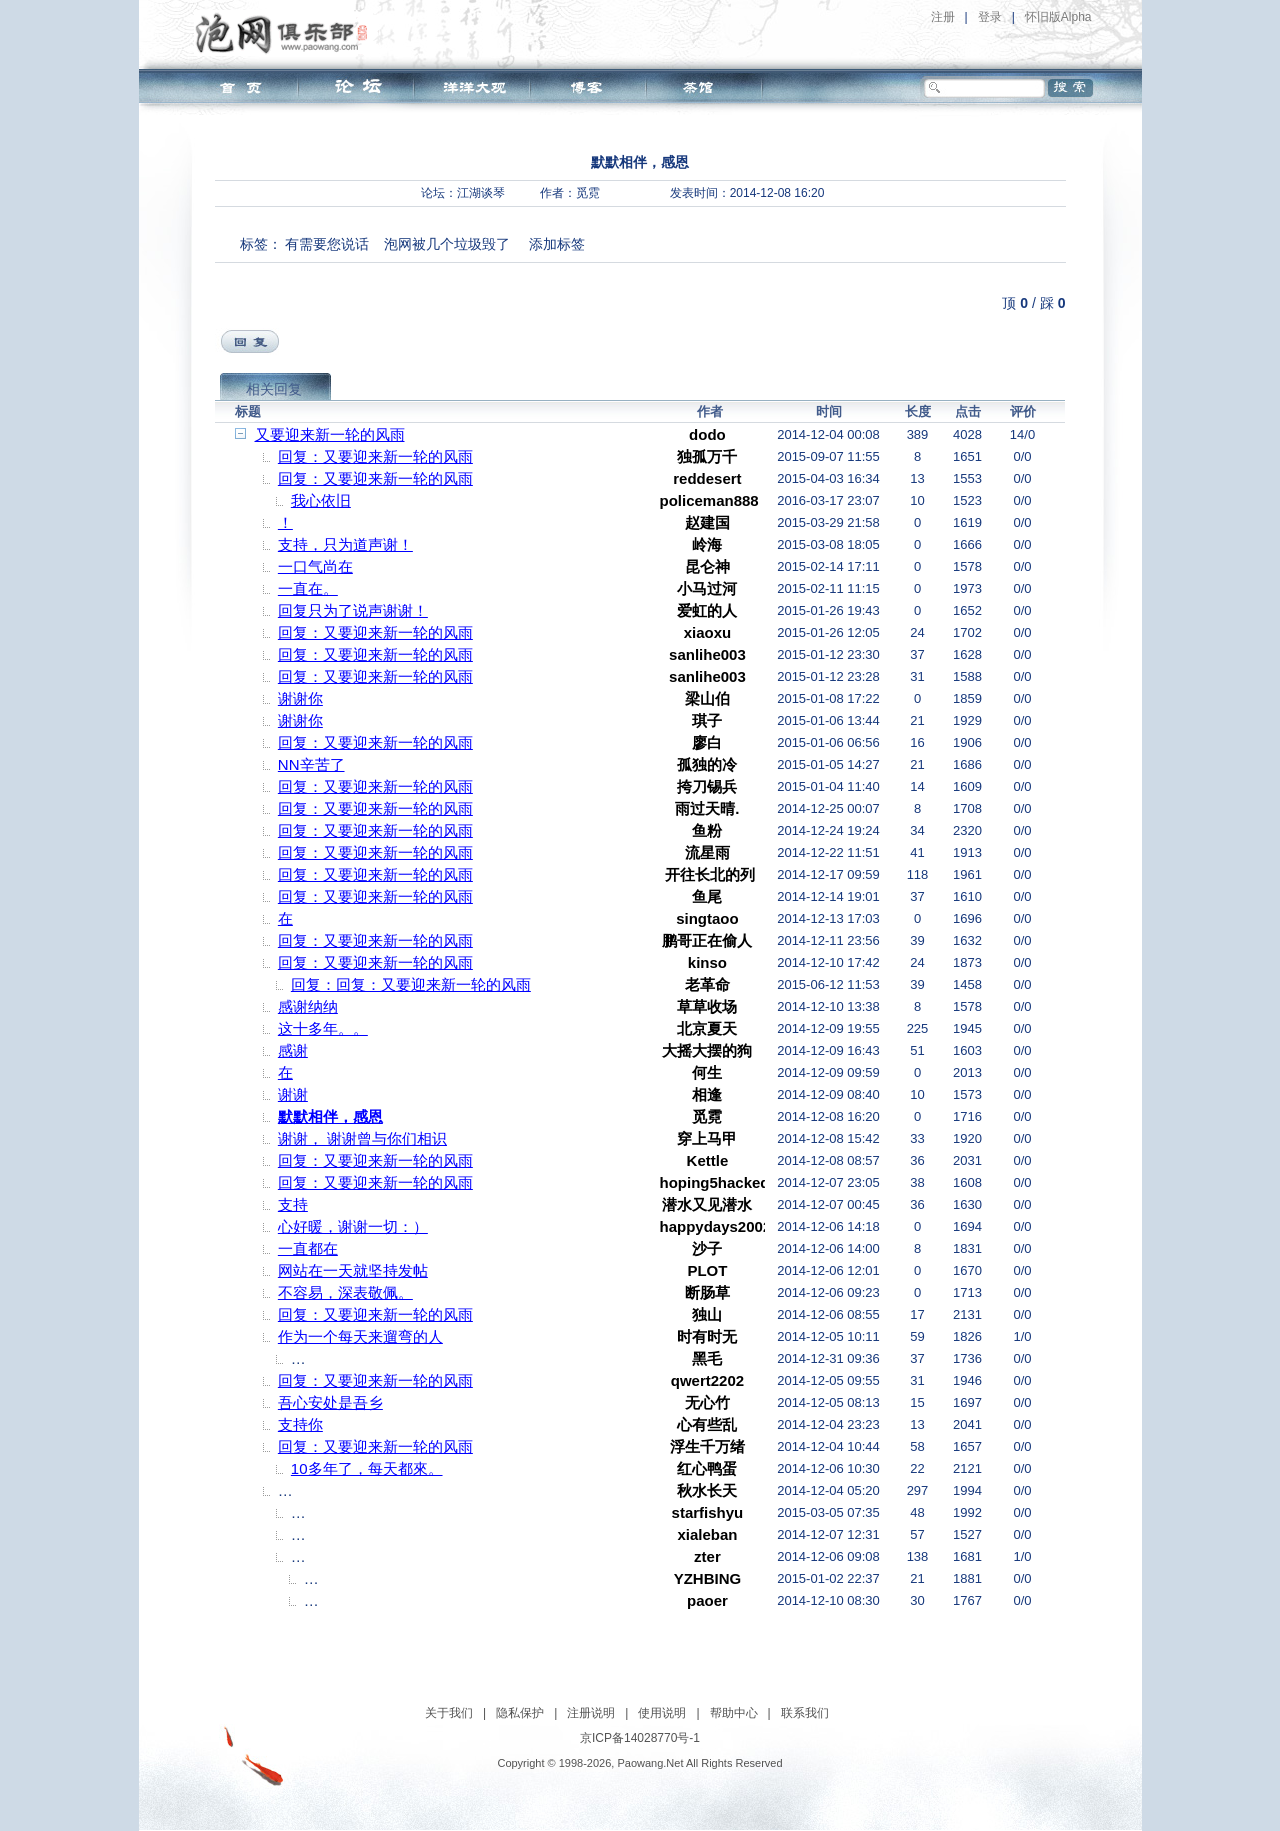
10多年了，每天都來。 (367, 1468)
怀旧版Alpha (1058, 17)
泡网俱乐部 (286, 33)
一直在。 (308, 588)
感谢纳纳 (308, 1006)
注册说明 (591, 1713)
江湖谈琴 (481, 193)
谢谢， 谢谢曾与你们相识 (362, 1138)
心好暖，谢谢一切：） (353, 1226)
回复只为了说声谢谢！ (353, 610)
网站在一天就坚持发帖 (353, 1270)
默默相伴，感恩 (330, 1116)
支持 (293, 1204)
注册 (943, 17)
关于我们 (449, 1713)
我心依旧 (321, 500)
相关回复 (274, 389)
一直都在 (308, 1248)
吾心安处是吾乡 (330, 1402)
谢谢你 (300, 698)
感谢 (293, 1050)
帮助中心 (734, 1713)
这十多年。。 (323, 1028)
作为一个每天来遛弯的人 (360, 1336)
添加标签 (557, 244)
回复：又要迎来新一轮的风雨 (375, 456)
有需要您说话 (327, 244)
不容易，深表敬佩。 (345, 1292)
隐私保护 (520, 1713)
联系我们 (805, 1713)
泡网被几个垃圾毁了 (447, 244)
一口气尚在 (315, 566)
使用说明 (662, 1713)
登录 (990, 17)
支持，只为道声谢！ (345, 544)
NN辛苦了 (311, 764)
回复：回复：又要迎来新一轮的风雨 (411, 984)
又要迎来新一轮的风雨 (330, 434)
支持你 (300, 1424)
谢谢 (293, 1094)
